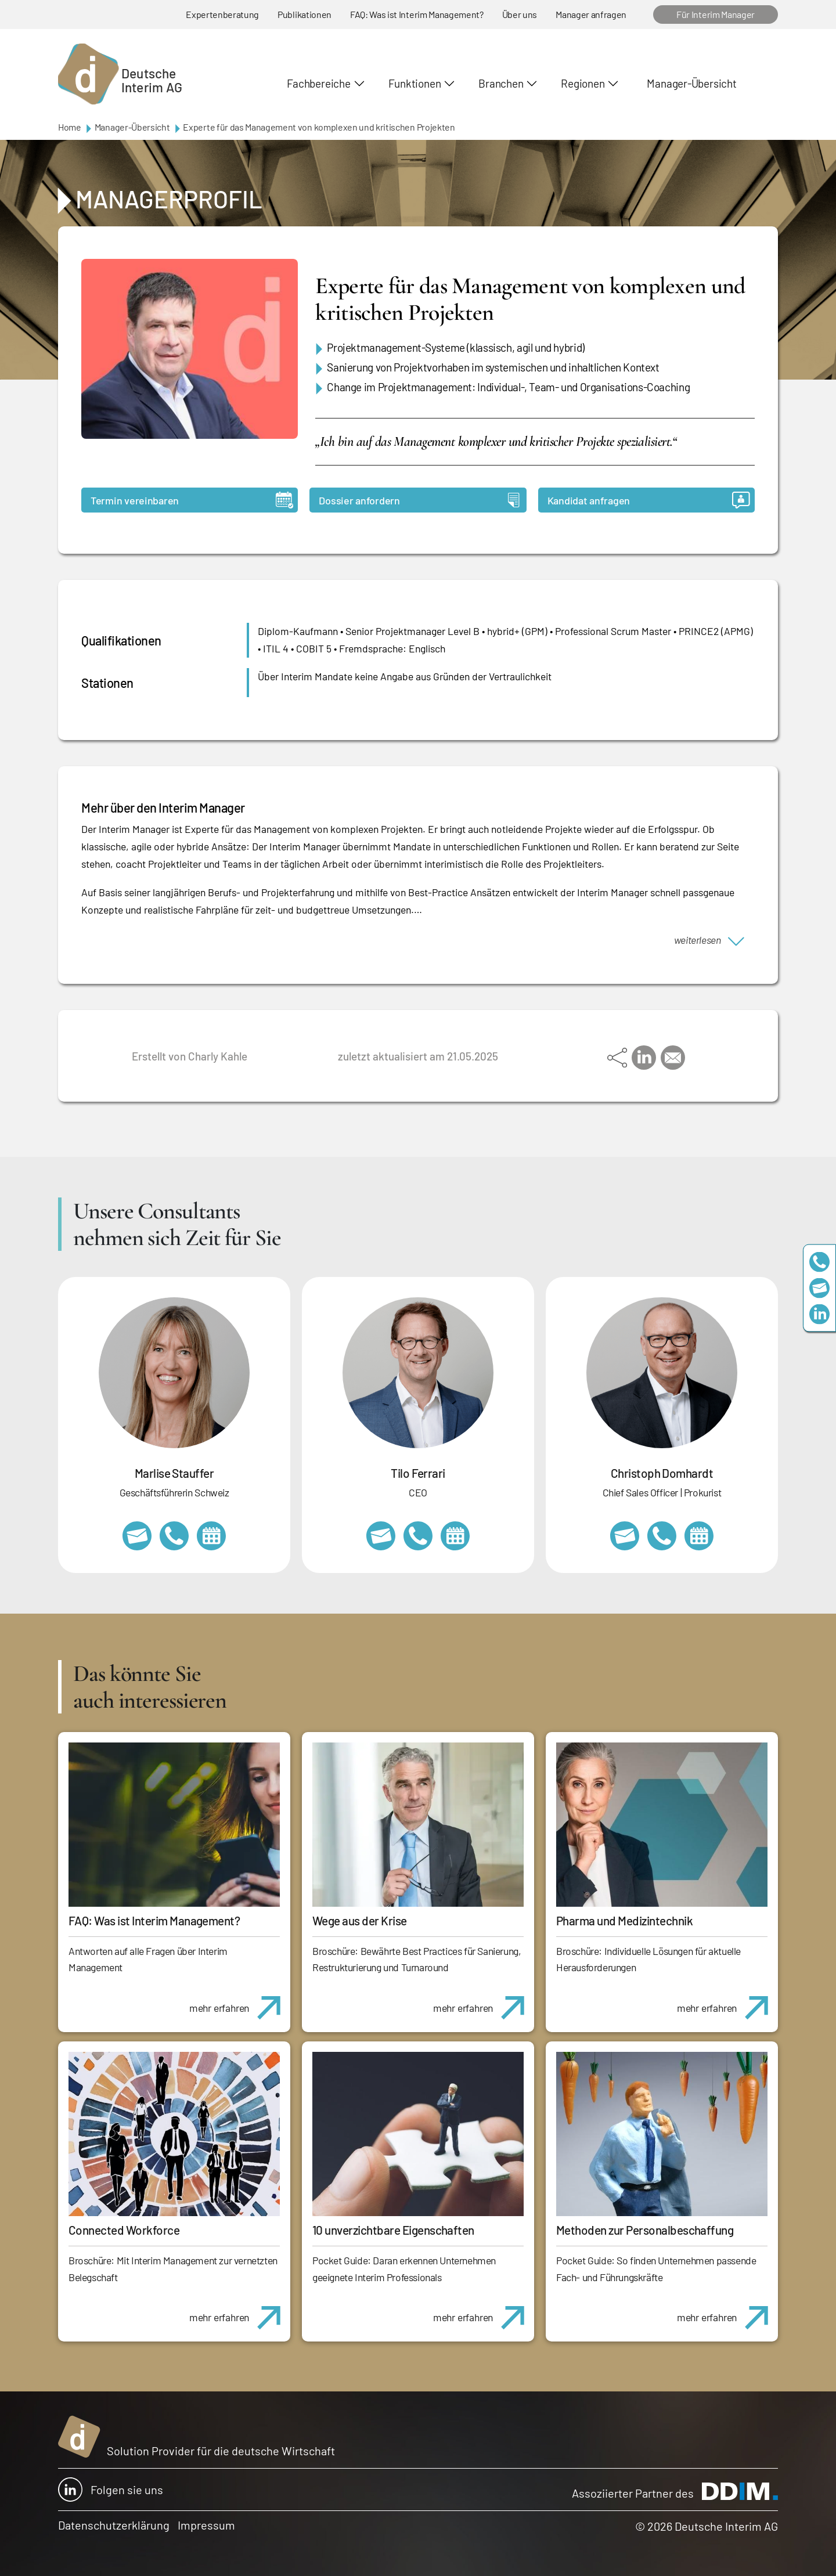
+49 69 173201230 (819, 1262)
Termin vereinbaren (192, 500)
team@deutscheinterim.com (819, 1288)
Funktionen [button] (414, 83)
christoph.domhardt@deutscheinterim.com (624, 1535)
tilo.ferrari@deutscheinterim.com (380, 1535)
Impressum (206, 2525)
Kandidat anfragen (648, 500)
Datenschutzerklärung (114, 2525)
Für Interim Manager (715, 14)
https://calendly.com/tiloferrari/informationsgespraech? (455, 1535)
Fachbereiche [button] (318, 83)
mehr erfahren (239, 2001)
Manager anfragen (591, 14)
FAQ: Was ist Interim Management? (417, 14)
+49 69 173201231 (418, 1535)
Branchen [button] (500, 83)
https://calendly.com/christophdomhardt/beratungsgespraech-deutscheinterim (699, 1535)
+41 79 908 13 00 (174, 1535)
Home (69, 126)
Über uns (519, 14)
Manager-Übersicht (691, 83)
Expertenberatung (222, 14)
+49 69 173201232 (661, 1535)
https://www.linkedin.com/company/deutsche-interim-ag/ (819, 1314)
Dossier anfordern (419, 500)
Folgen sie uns (110, 2489)
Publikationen (304, 14)
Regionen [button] (582, 83)
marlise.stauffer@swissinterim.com (137, 1535)
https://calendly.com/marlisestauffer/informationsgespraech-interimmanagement (211, 1535)
